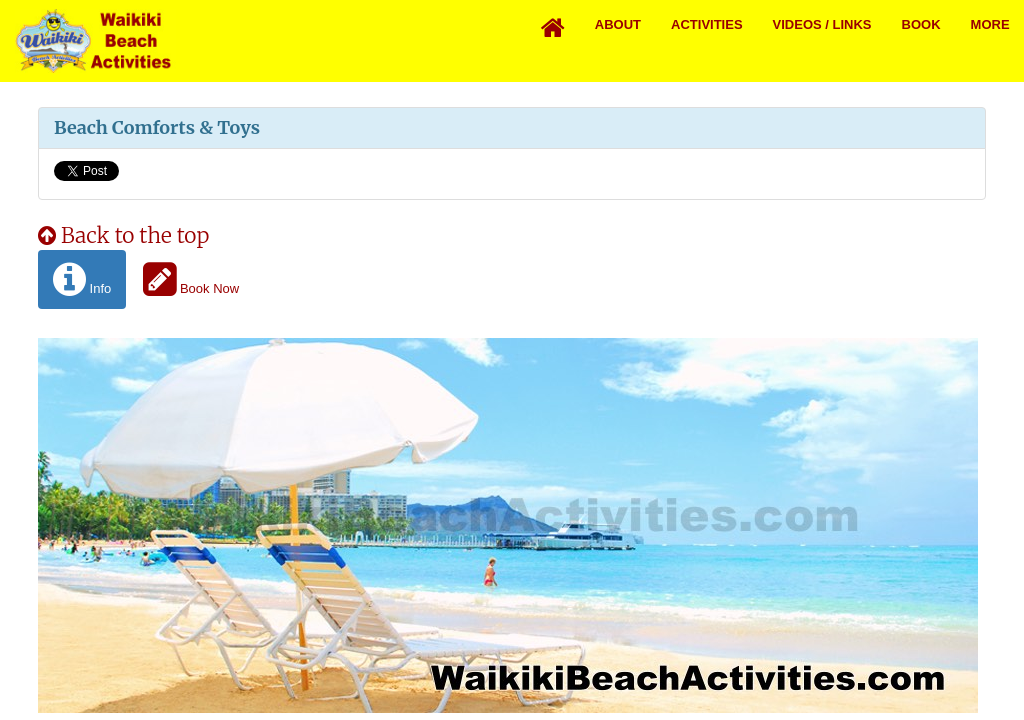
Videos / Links (822, 24)
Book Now (191, 279)
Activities (707, 24)
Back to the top (123, 235)
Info (82, 279)
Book (921, 24)
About (618, 24)
